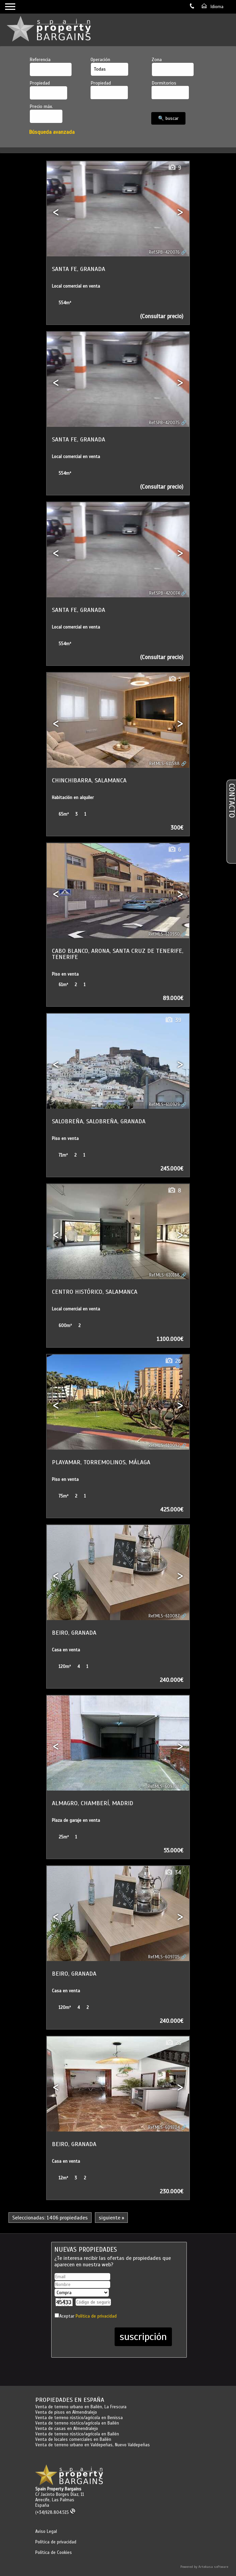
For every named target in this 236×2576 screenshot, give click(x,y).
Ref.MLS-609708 (164, 1786)
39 (173, 1020)
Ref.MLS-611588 (164, 763)
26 (173, 1361)
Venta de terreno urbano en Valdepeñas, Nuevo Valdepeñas (92, 2445)
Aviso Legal (46, 2531)
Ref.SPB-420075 (164, 422)
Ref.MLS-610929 (164, 1104)
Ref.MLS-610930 (164, 934)
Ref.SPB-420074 (164, 593)
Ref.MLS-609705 (164, 1957)
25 (173, 2043)
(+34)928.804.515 (55, 2512)
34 (172, 1872)
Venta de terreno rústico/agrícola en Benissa (79, 2417)
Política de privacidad (96, 2316)
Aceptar (88, 2316)
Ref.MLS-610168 (164, 1275)
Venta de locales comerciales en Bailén (73, 2439)
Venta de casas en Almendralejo (66, 2428)
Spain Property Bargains (58, 2489)
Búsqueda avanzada (52, 132)
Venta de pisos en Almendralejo (66, 2412)
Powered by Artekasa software (204, 2566)
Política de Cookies (53, 2552)
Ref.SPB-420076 (164, 252)
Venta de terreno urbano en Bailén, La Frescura (80, 2407)
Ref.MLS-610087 (164, 1616)
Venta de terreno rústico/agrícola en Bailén (77, 2423)
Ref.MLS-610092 (164, 1445)
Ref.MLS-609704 (164, 2127)
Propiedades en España (69, 2399)
